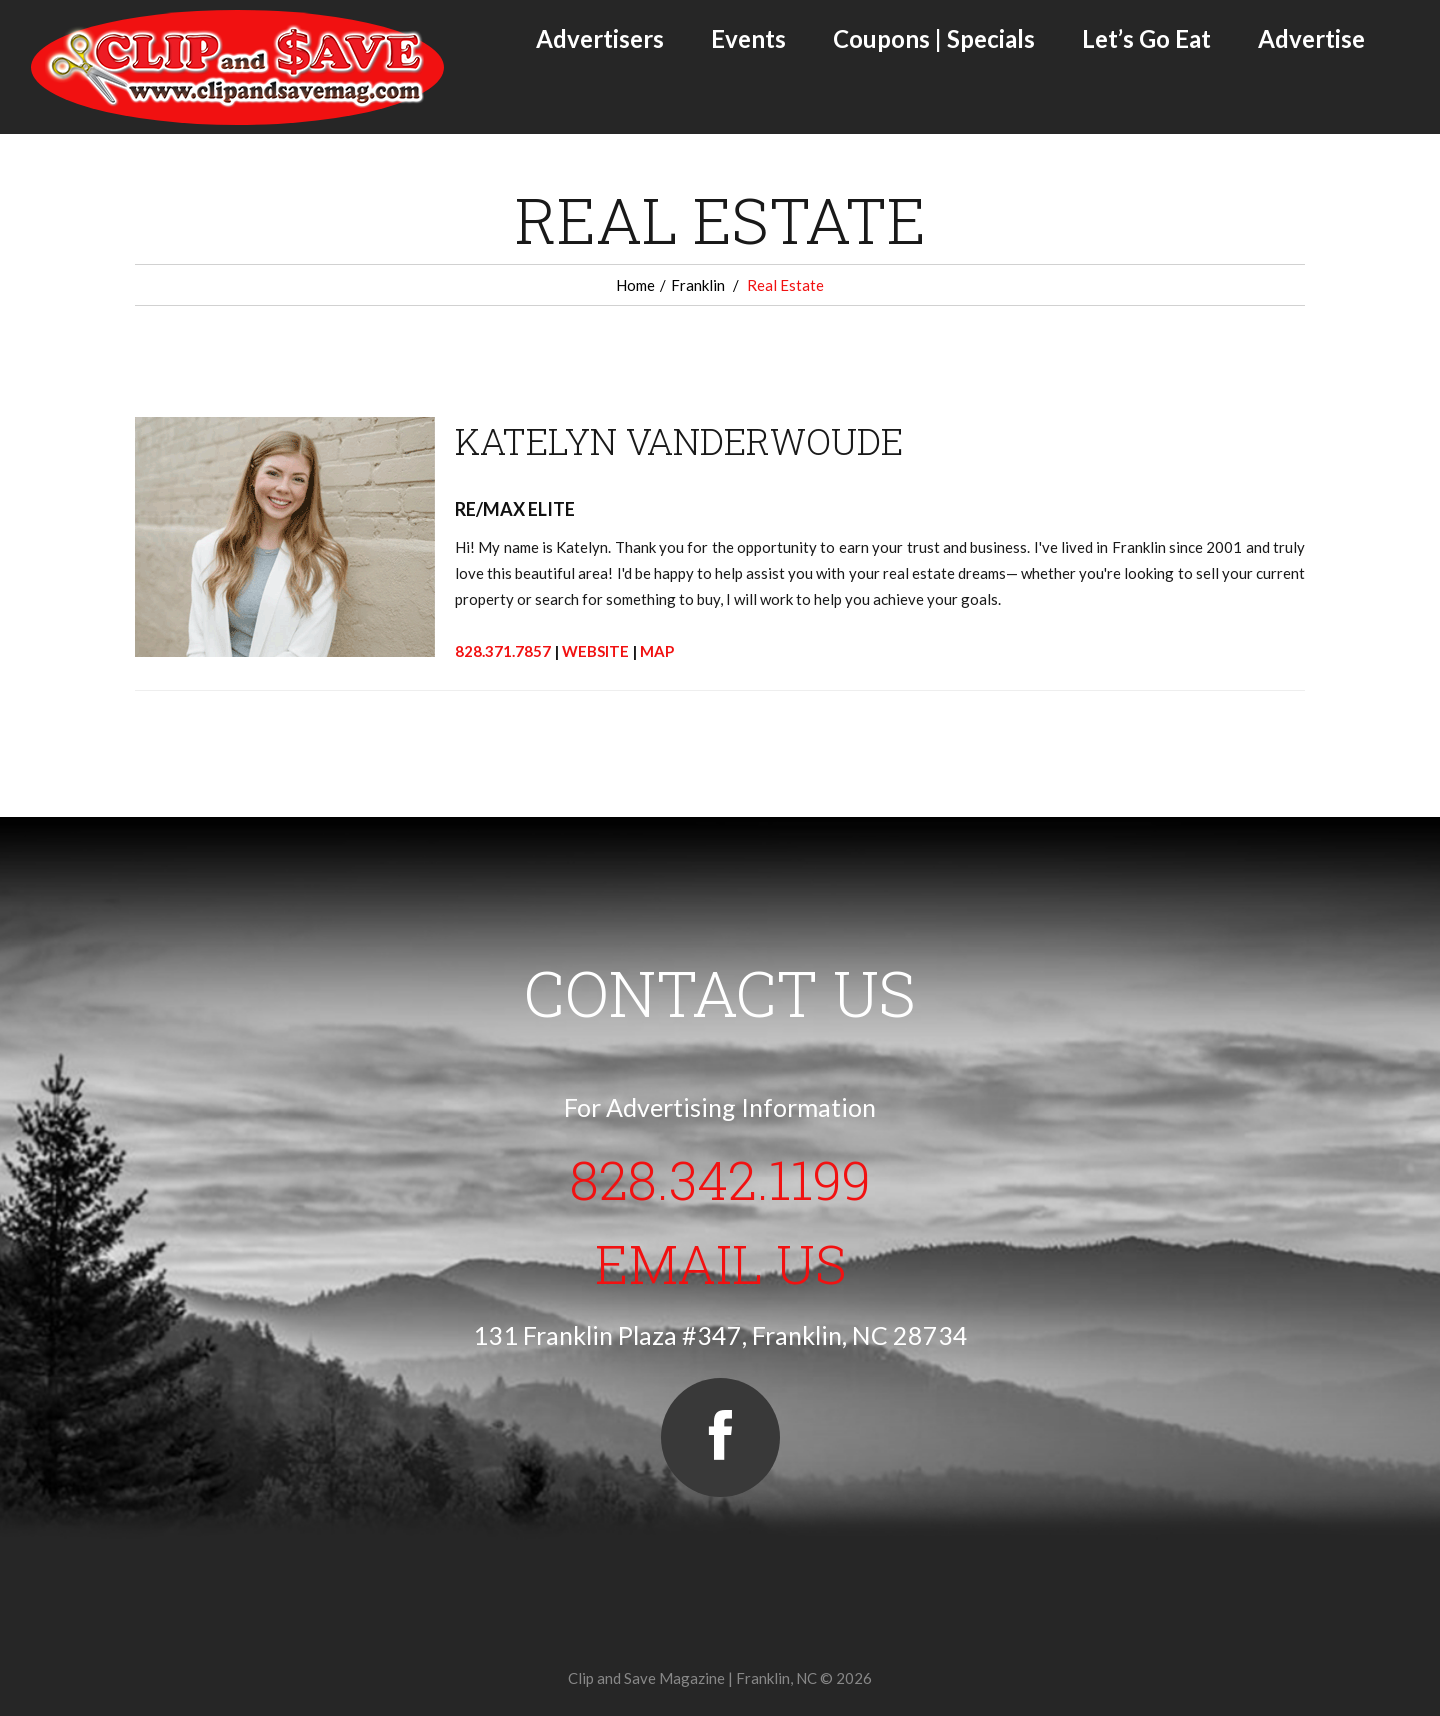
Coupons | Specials (934, 38)
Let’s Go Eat (1146, 38)
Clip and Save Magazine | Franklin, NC (692, 1678)
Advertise (1311, 38)
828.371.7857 (503, 651)
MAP (657, 651)
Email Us (720, 1263)
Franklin (698, 285)
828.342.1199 (720, 1179)
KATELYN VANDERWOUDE (679, 441)
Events (748, 38)
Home (635, 285)
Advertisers (600, 38)
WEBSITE (595, 651)
